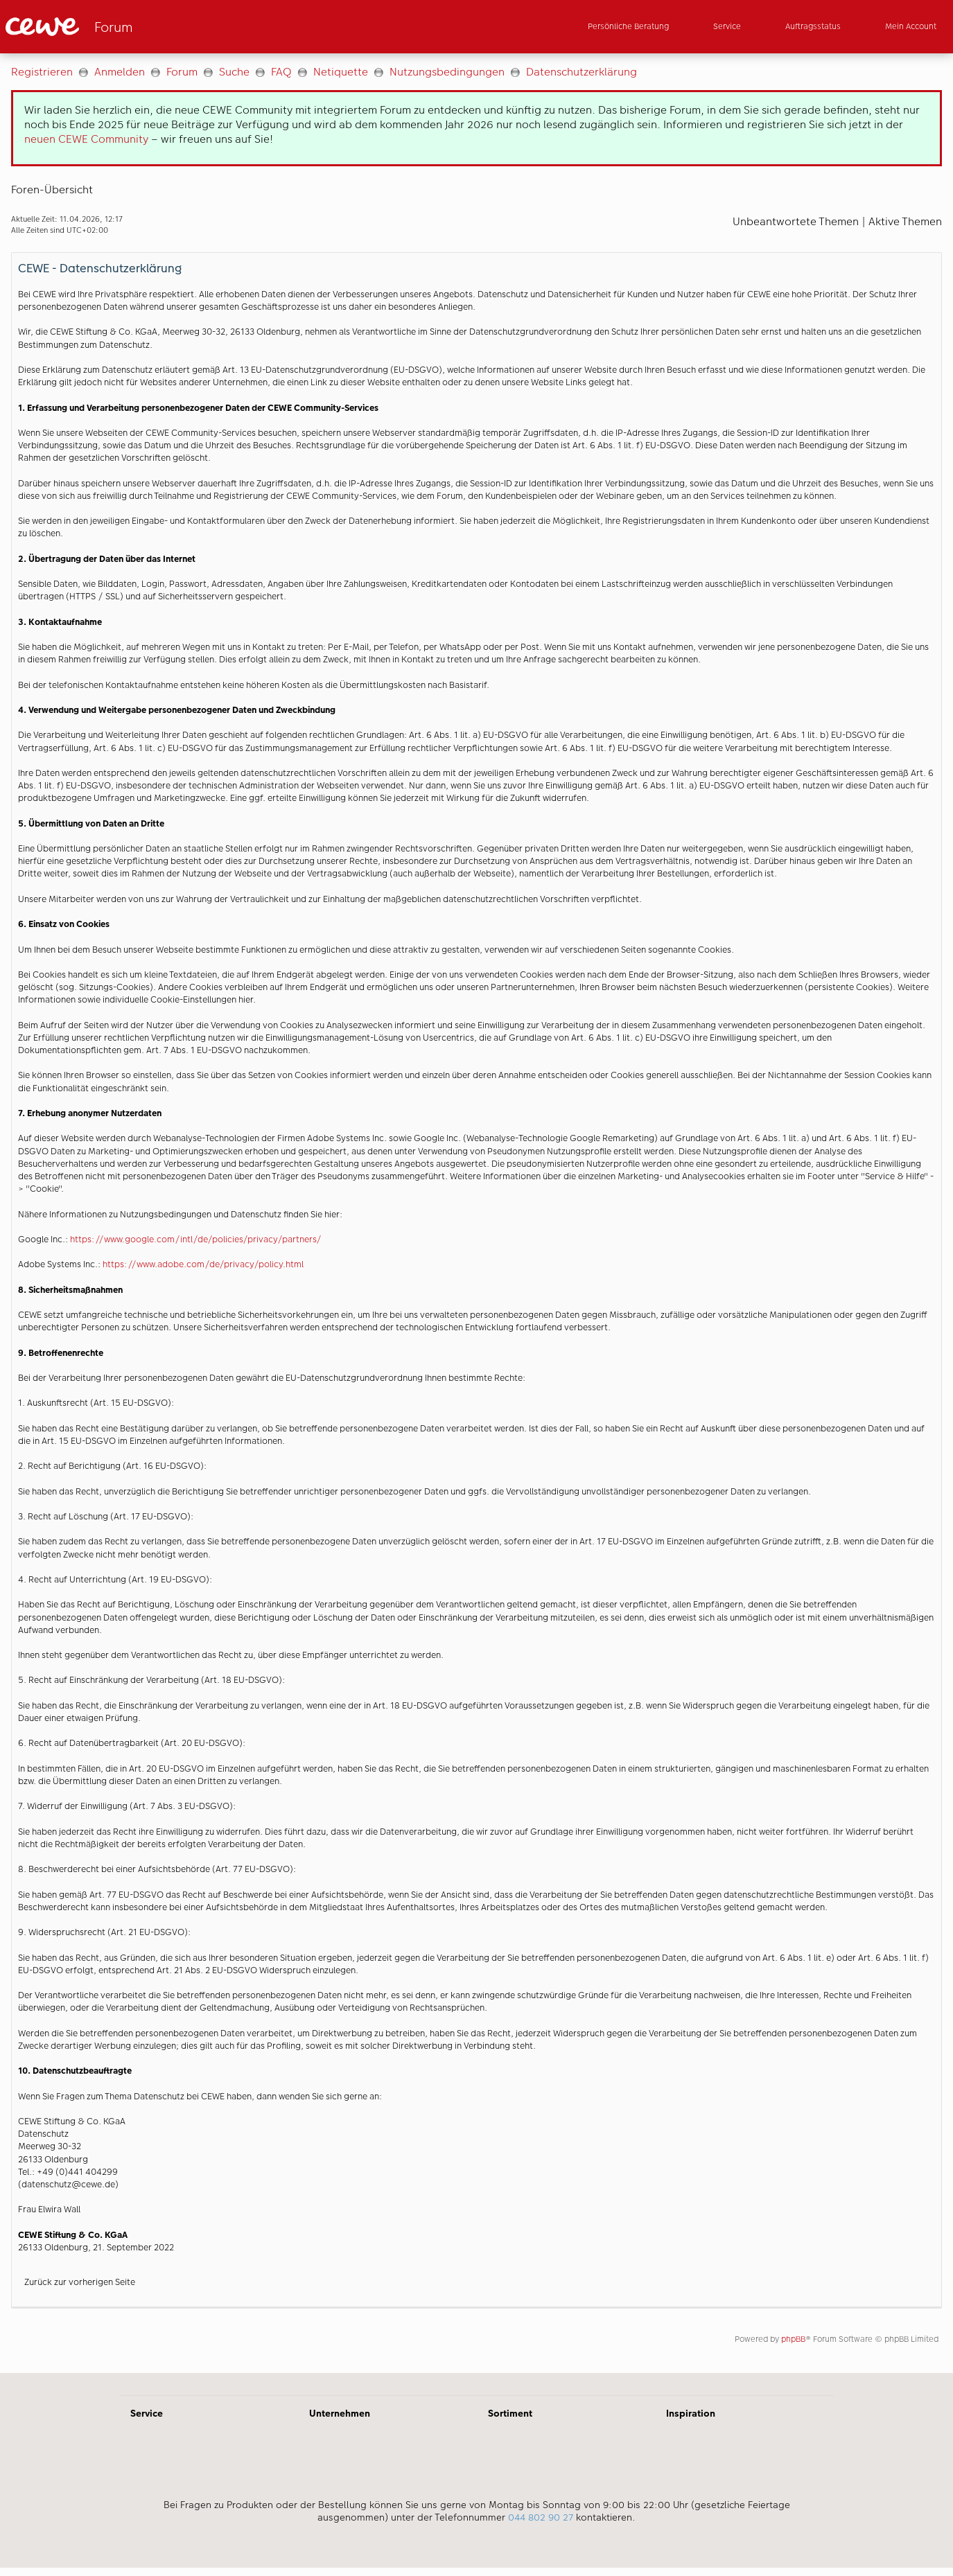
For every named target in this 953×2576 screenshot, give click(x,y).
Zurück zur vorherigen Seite (79, 2281)
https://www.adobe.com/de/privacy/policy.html (203, 1264)
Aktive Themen (905, 221)
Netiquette (340, 72)
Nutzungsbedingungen (447, 72)
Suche (234, 72)
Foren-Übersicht (52, 189)
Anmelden (119, 72)
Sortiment (510, 2413)
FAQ (281, 72)
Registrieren (42, 72)
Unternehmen (339, 2413)
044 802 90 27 (540, 2517)
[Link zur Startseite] (141, 26)
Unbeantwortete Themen (796, 221)
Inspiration (690, 2413)
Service (146, 2413)
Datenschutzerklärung (581, 72)
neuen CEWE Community (86, 139)
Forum (182, 72)
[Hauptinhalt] (476, 1213)
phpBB (793, 2339)
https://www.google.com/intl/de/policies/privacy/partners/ (196, 1239)
